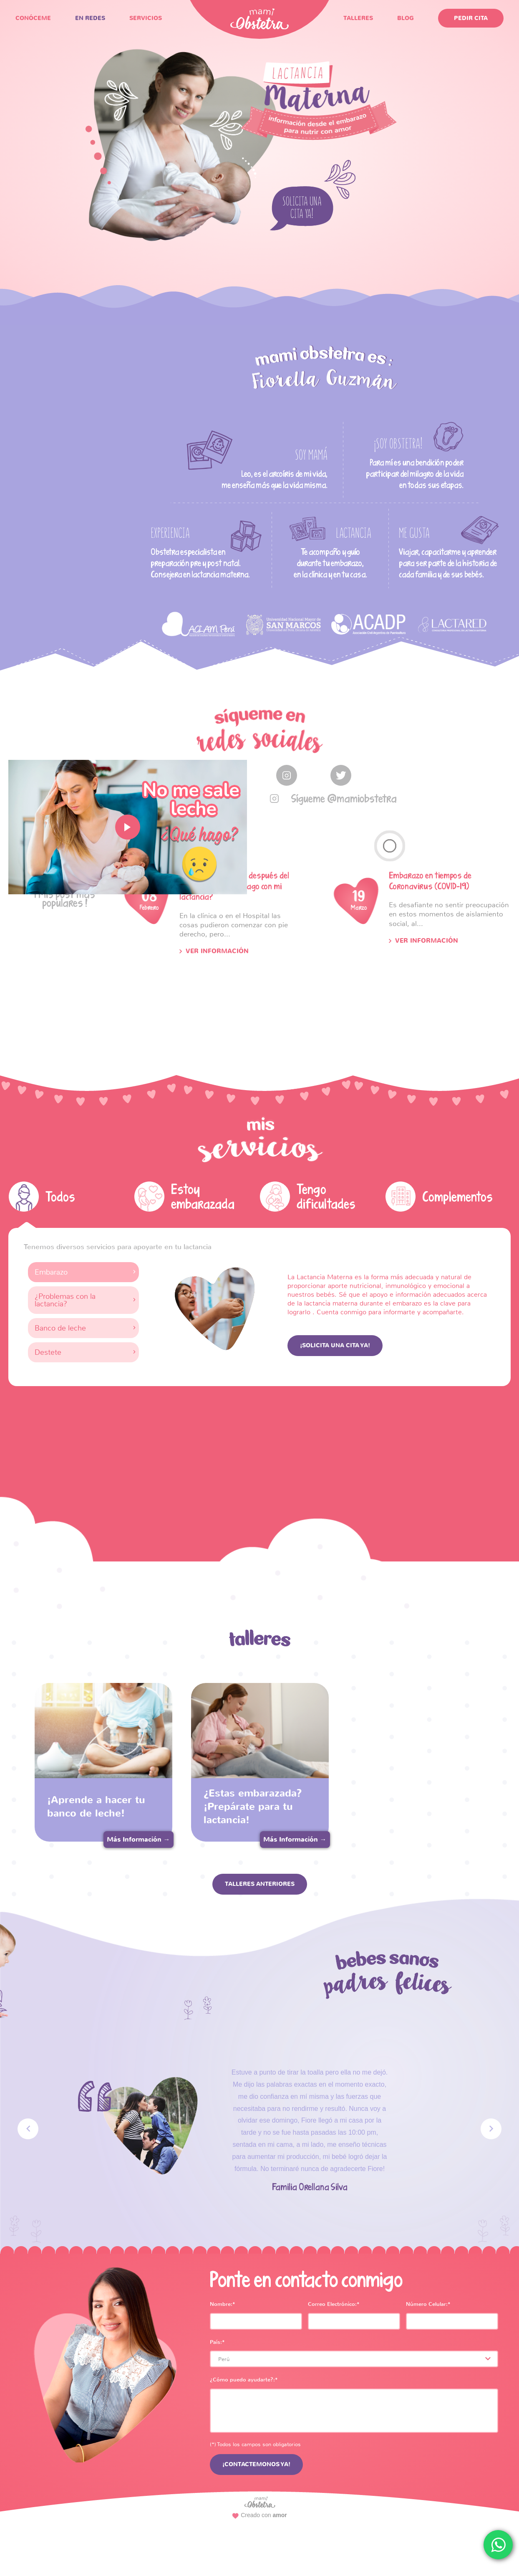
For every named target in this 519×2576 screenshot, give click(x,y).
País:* (217, 2342)
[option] (199, 624)
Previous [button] (28, 2128)
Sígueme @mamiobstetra (344, 798)
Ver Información (217, 951)
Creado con (260, 2515)
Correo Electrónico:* (334, 2304)
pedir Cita (471, 18)
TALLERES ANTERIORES (260, 1884)
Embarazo (51, 1272)
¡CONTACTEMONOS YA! (256, 2464)
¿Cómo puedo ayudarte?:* (244, 2379)
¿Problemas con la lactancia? (65, 1300)
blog (405, 18)
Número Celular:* (428, 2304)
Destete (48, 1352)
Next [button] (491, 2128)
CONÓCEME (33, 18)
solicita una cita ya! (302, 210)
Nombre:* (222, 2304)
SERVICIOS (145, 18)
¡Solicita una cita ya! (335, 1345)
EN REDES (90, 18)
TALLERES (358, 18)
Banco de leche (60, 1328)
